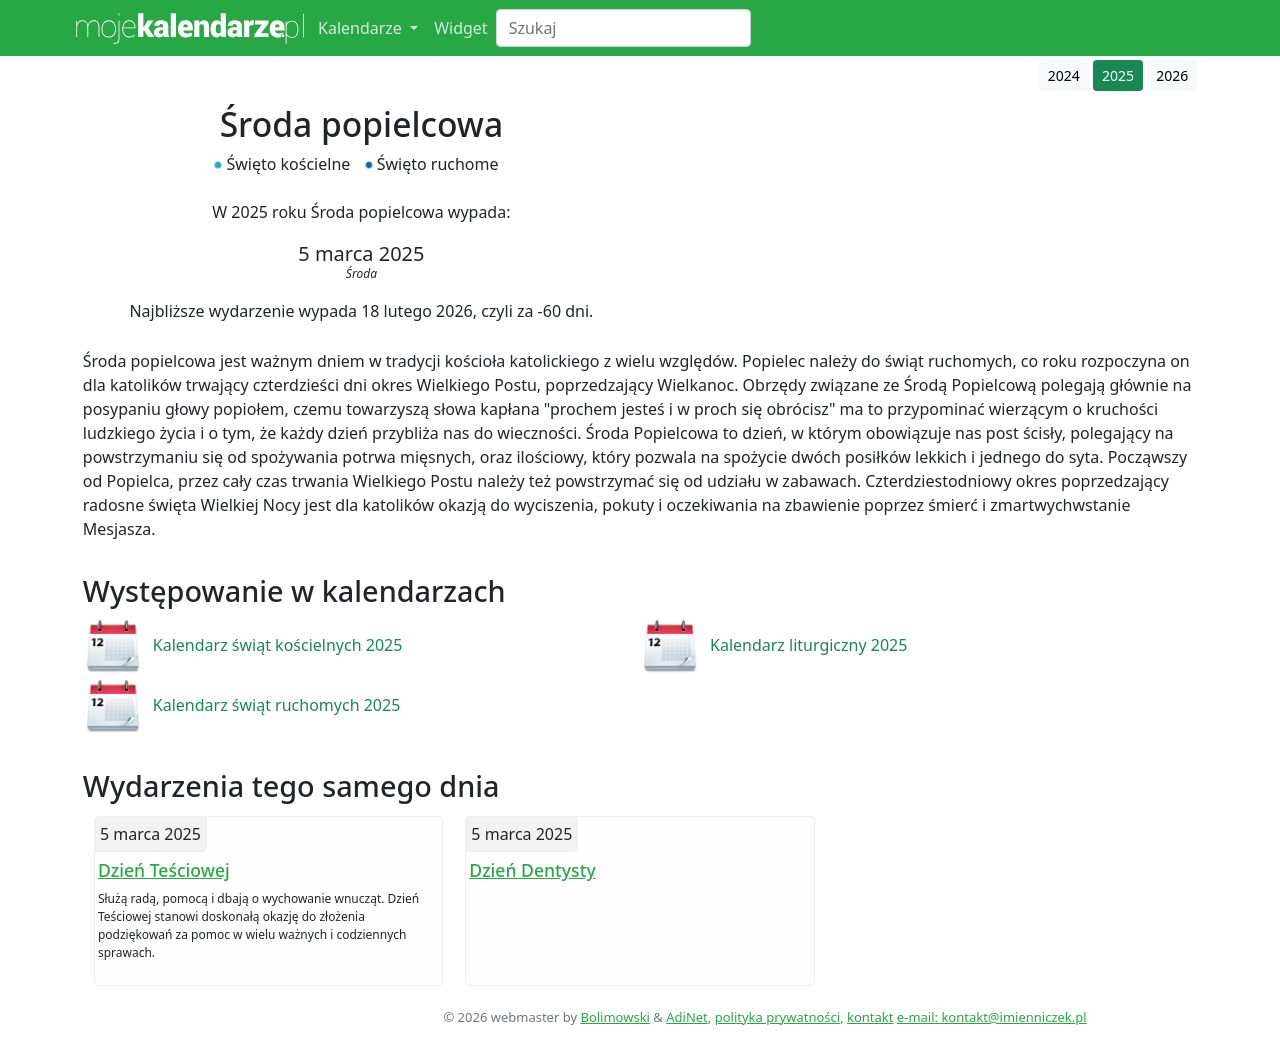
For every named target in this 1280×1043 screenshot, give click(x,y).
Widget (461, 28)
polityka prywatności (777, 1017)
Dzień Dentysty (532, 870)
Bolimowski (615, 1017)
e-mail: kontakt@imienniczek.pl (992, 1017)
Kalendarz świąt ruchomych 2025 (277, 705)
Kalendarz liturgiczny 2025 (808, 645)
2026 (1172, 75)
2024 (1064, 75)
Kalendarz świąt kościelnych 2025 (278, 645)
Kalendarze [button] (362, 28)
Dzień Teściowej (164, 870)
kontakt (870, 1017)
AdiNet (687, 1017)
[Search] (623, 28)
